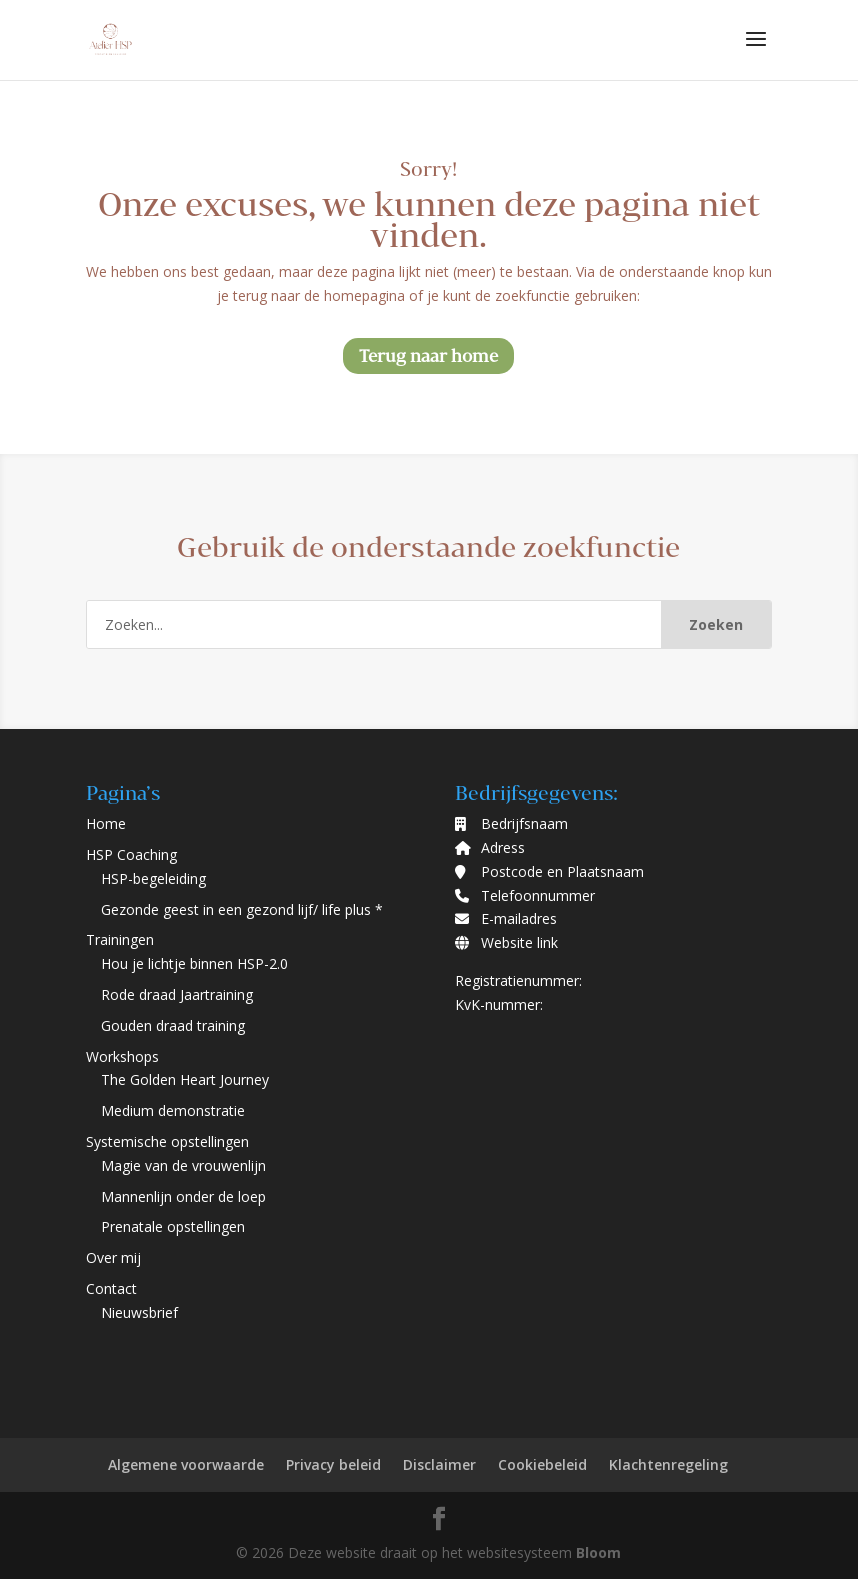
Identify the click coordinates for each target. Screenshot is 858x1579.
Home (106, 823)
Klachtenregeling (668, 1464)
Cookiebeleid (542, 1464)
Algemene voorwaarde (186, 1464)
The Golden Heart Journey (185, 1079)
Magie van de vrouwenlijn (183, 1165)
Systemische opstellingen (167, 1141)
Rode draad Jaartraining (177, 994)
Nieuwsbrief (139, 1312)
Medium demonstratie (173, 1110)
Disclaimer (439, 1464)
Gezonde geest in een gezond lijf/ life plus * (242, 909)
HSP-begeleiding (153, 878)
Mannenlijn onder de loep (183, 1196)
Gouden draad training (173, 1025)
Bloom (598, 1552)
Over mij (113, 1257)
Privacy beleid (333, 1464)
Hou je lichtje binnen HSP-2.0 (194, 963)
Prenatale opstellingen (173, 1226)
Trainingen (120, 939)
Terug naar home (428, 355)
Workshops (122, 1056)
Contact (111, 1288)
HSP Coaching (131, 854)
